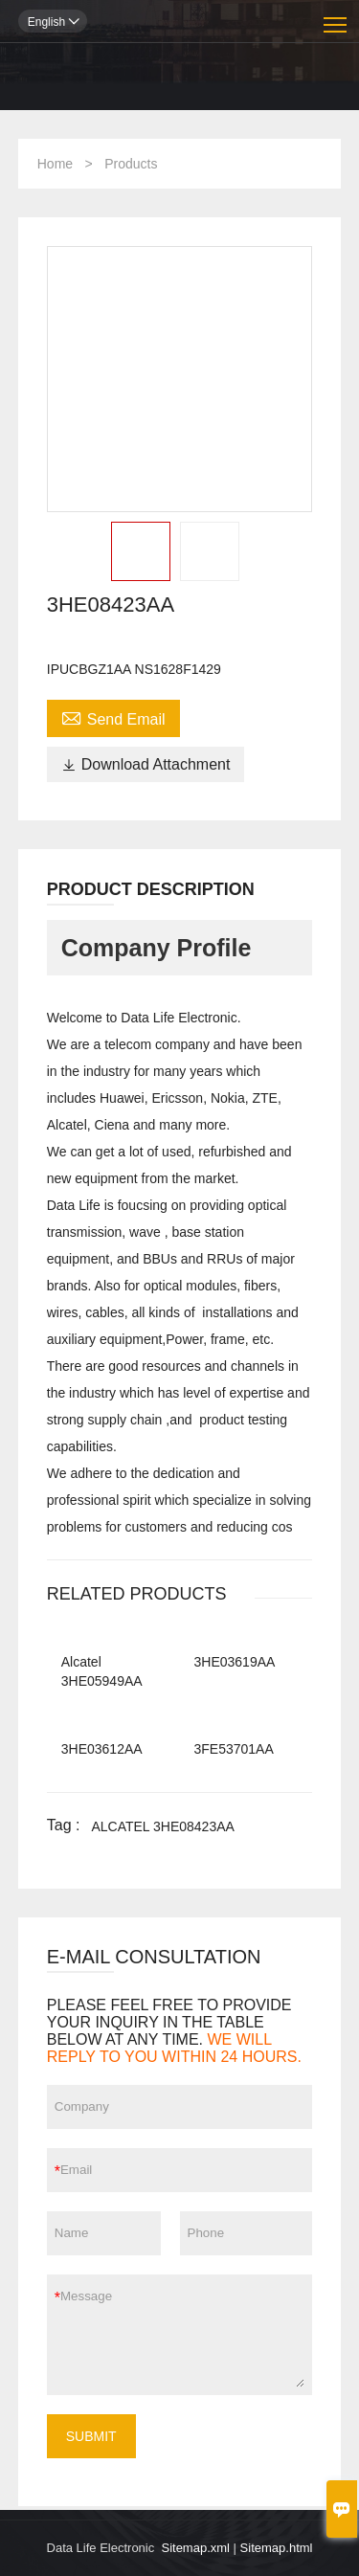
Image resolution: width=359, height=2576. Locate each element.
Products (130, 163)
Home (55, 163)
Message (182, 2334)
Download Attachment (146, 764)
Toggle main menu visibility (336, 18)
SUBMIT (91, 2436)
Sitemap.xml (195, 2548)
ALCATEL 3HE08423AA (162, 1826)
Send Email (113, 717)
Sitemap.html (276, 2548)
